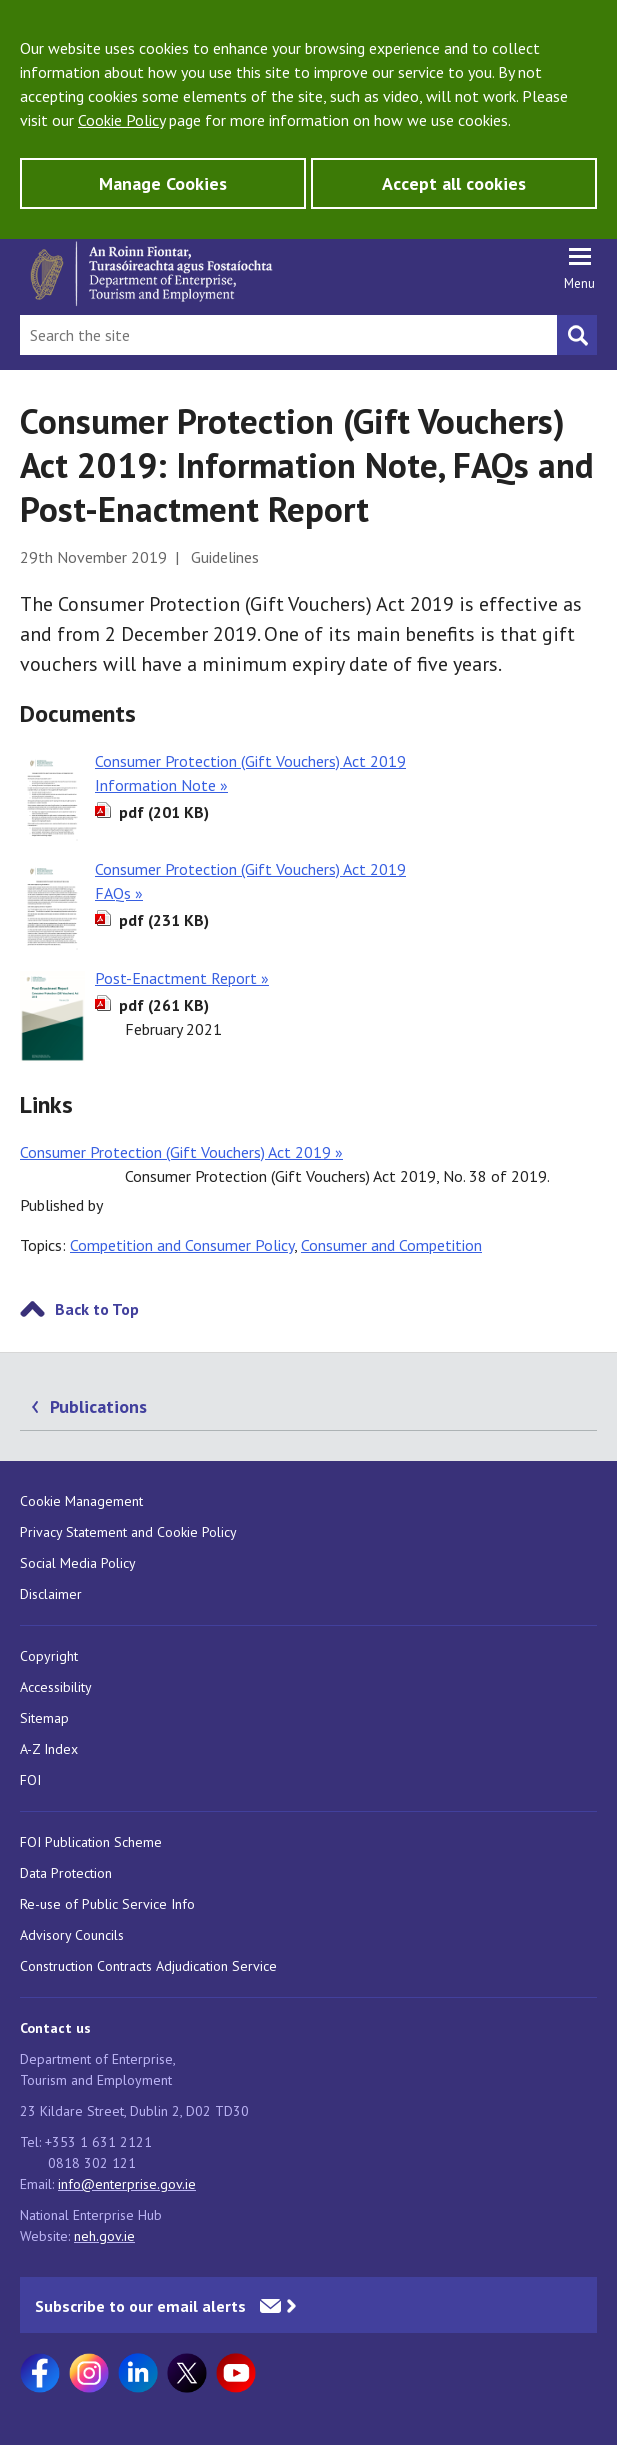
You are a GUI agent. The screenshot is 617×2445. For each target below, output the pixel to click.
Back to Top (97, 1309)
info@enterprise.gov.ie (127, 2184)
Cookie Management (81, 1501)
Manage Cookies (163, 183)
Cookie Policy (121, 120)
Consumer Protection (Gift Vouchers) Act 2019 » (181, 1152)
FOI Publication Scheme (91, 1842)
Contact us (55, 2028)
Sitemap (44, 1718)
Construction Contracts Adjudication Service (148, 1966)
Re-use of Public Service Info (107, 1904)
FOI (30, 1780)
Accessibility (56, 1687)
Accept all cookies (454, 183)
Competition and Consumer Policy (182, 1245)
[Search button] (577, 335)
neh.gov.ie (104, 2236)
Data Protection (66, 1873)
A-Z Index (49, 1749)
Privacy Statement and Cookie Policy (128, 1532)
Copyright (49, 1656)
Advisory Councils (72, 1935)
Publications (98, 1406)
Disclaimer (51, 1594)
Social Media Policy (78, 1563)
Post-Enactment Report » (182, 978)
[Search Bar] (288, 335)
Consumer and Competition (391, 1245)
